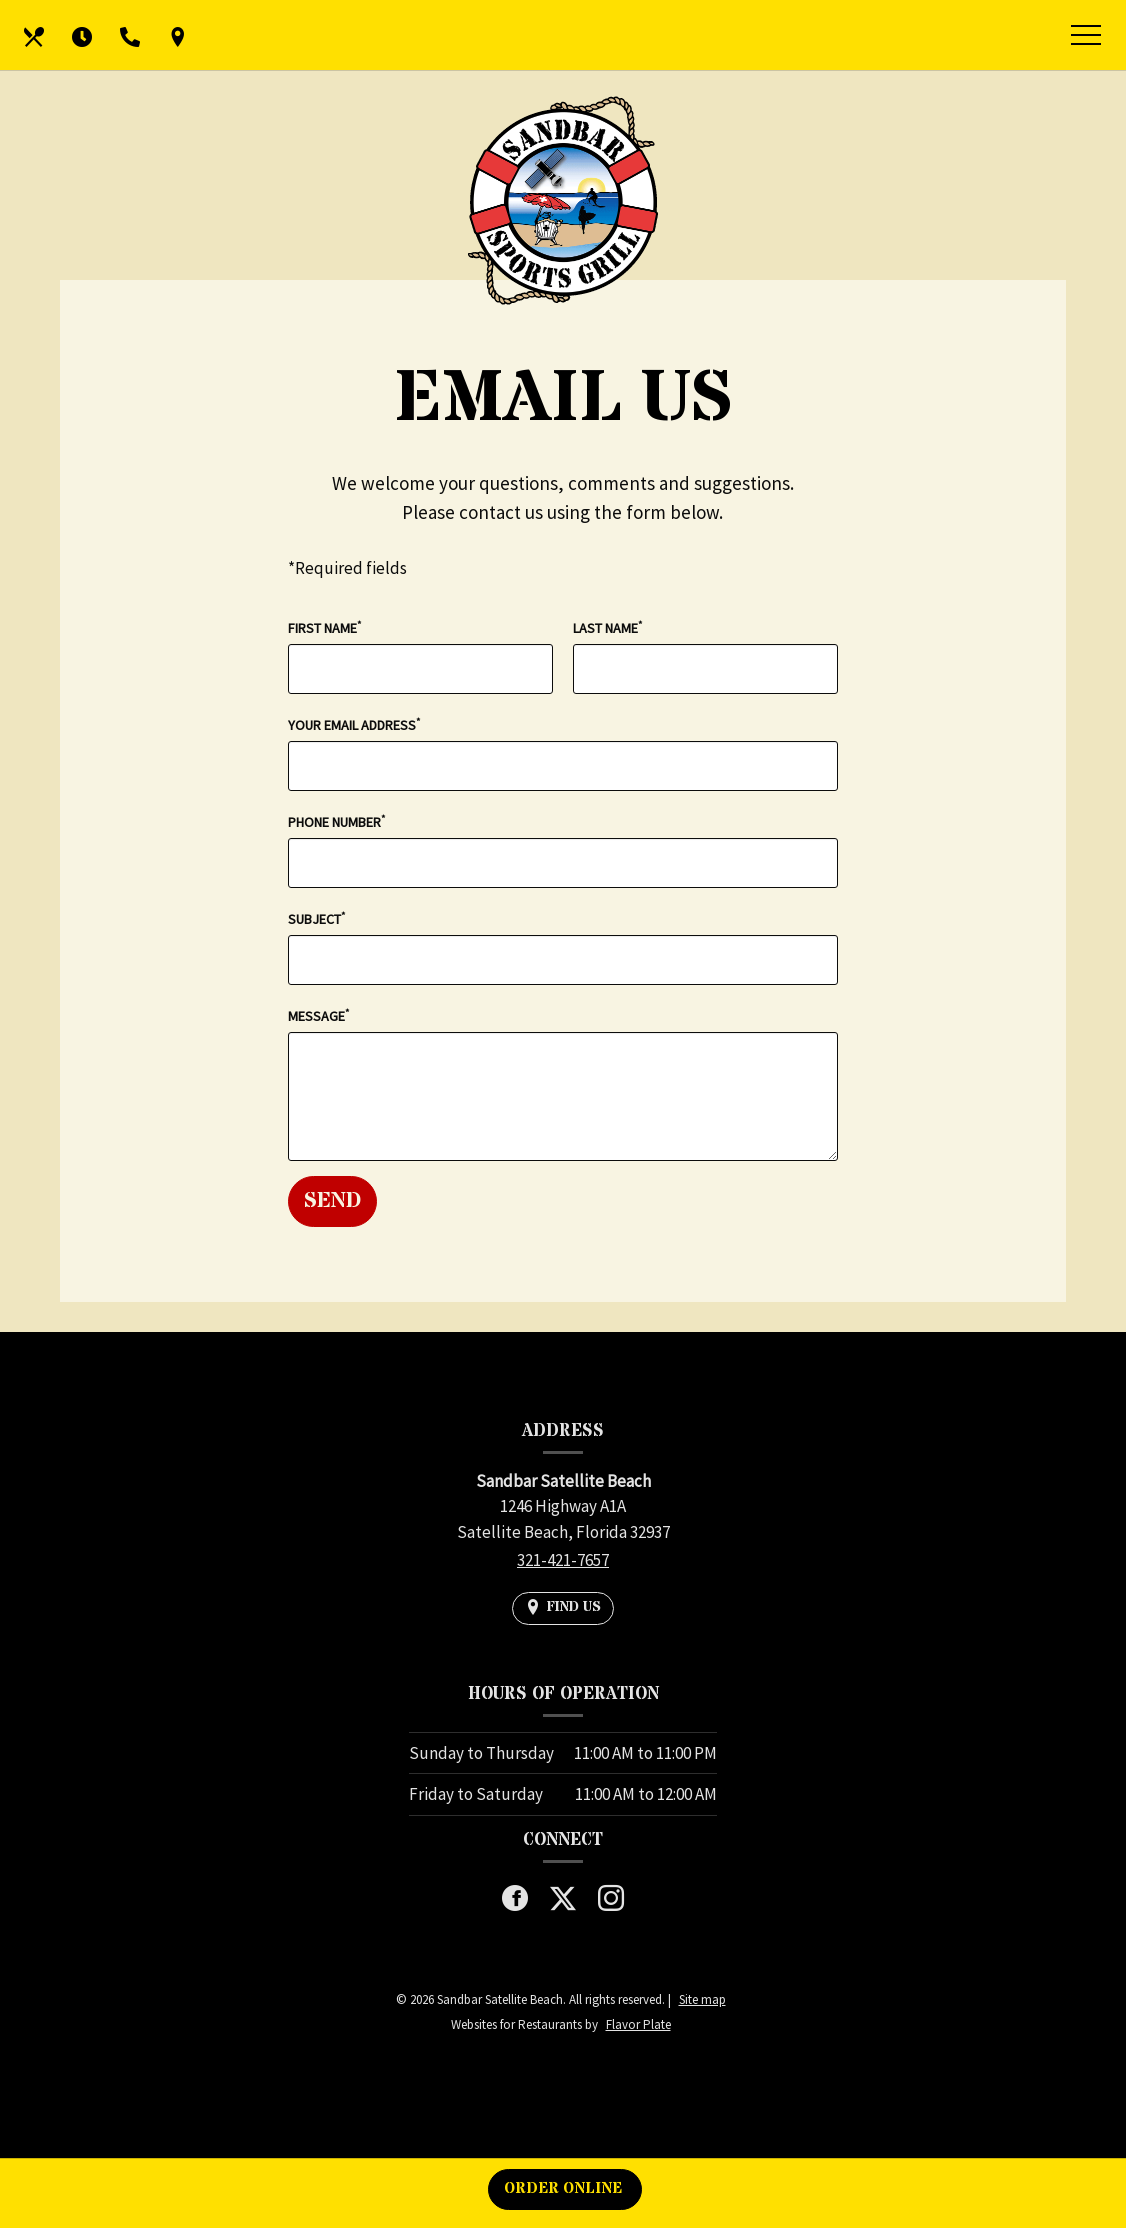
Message (318, 1015)
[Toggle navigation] (1086, 38)
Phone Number (336, 821)
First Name (324, 627)
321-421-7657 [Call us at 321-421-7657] (563, 1560)
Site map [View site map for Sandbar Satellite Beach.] (702, 1999)
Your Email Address (354, 724)
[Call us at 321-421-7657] (130, 35)
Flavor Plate (638, 2024)
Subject (316, 918)
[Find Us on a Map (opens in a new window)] (178, 35)
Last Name (607, 627)
